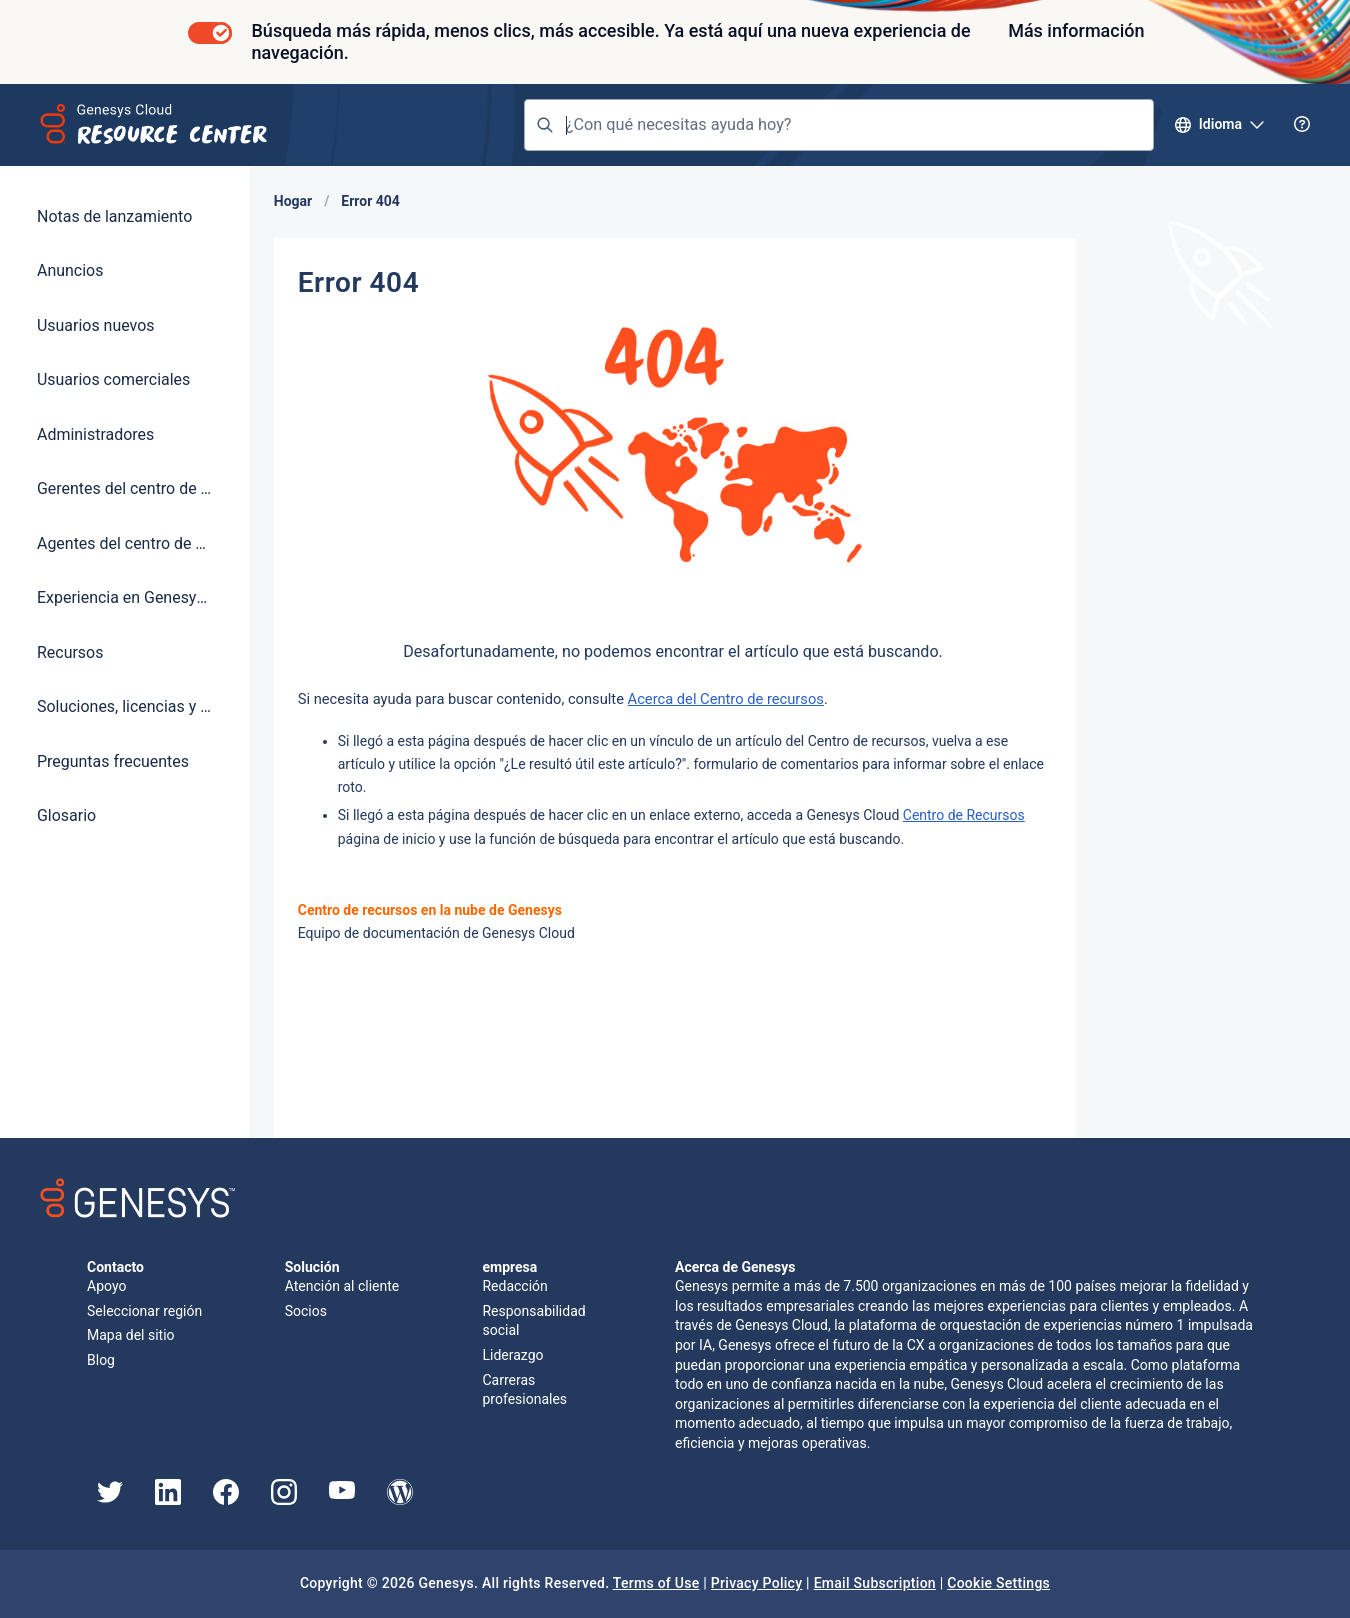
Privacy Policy (757, 1583)
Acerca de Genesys (735, 1267)
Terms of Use (656, 1583)
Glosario (66, 815)
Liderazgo (512, 1355)
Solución (312, 1267)
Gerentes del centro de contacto (125, 488)
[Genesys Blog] (400, 1500)
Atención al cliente (342, 1286)
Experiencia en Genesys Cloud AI (125, 597)
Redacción (514, 1286)
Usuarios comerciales (113, 379)
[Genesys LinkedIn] (168, 1500)
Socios (306, 1311)
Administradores (95, 434)
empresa (511, 1267)
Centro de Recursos (964, 815)
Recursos (70, 652)
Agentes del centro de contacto (125, 543)
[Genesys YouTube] (342, 1494)
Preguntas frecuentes (113, 761)
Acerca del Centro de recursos (726, 699)
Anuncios (70, 270)
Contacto (115, 1267)
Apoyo (106, 1286)
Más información (1076, 30)
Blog (101, 1360)
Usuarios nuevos (96, 325)
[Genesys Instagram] (284, 1500)
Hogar (293, 201)
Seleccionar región (144, 1311)
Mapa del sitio (131, 1335)
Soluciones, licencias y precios (125, 706)
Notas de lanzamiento (114, 216)
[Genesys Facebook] (226, 1500)
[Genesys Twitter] (110, 1498)
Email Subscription (875, 1583)
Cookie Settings (998, 1583)
